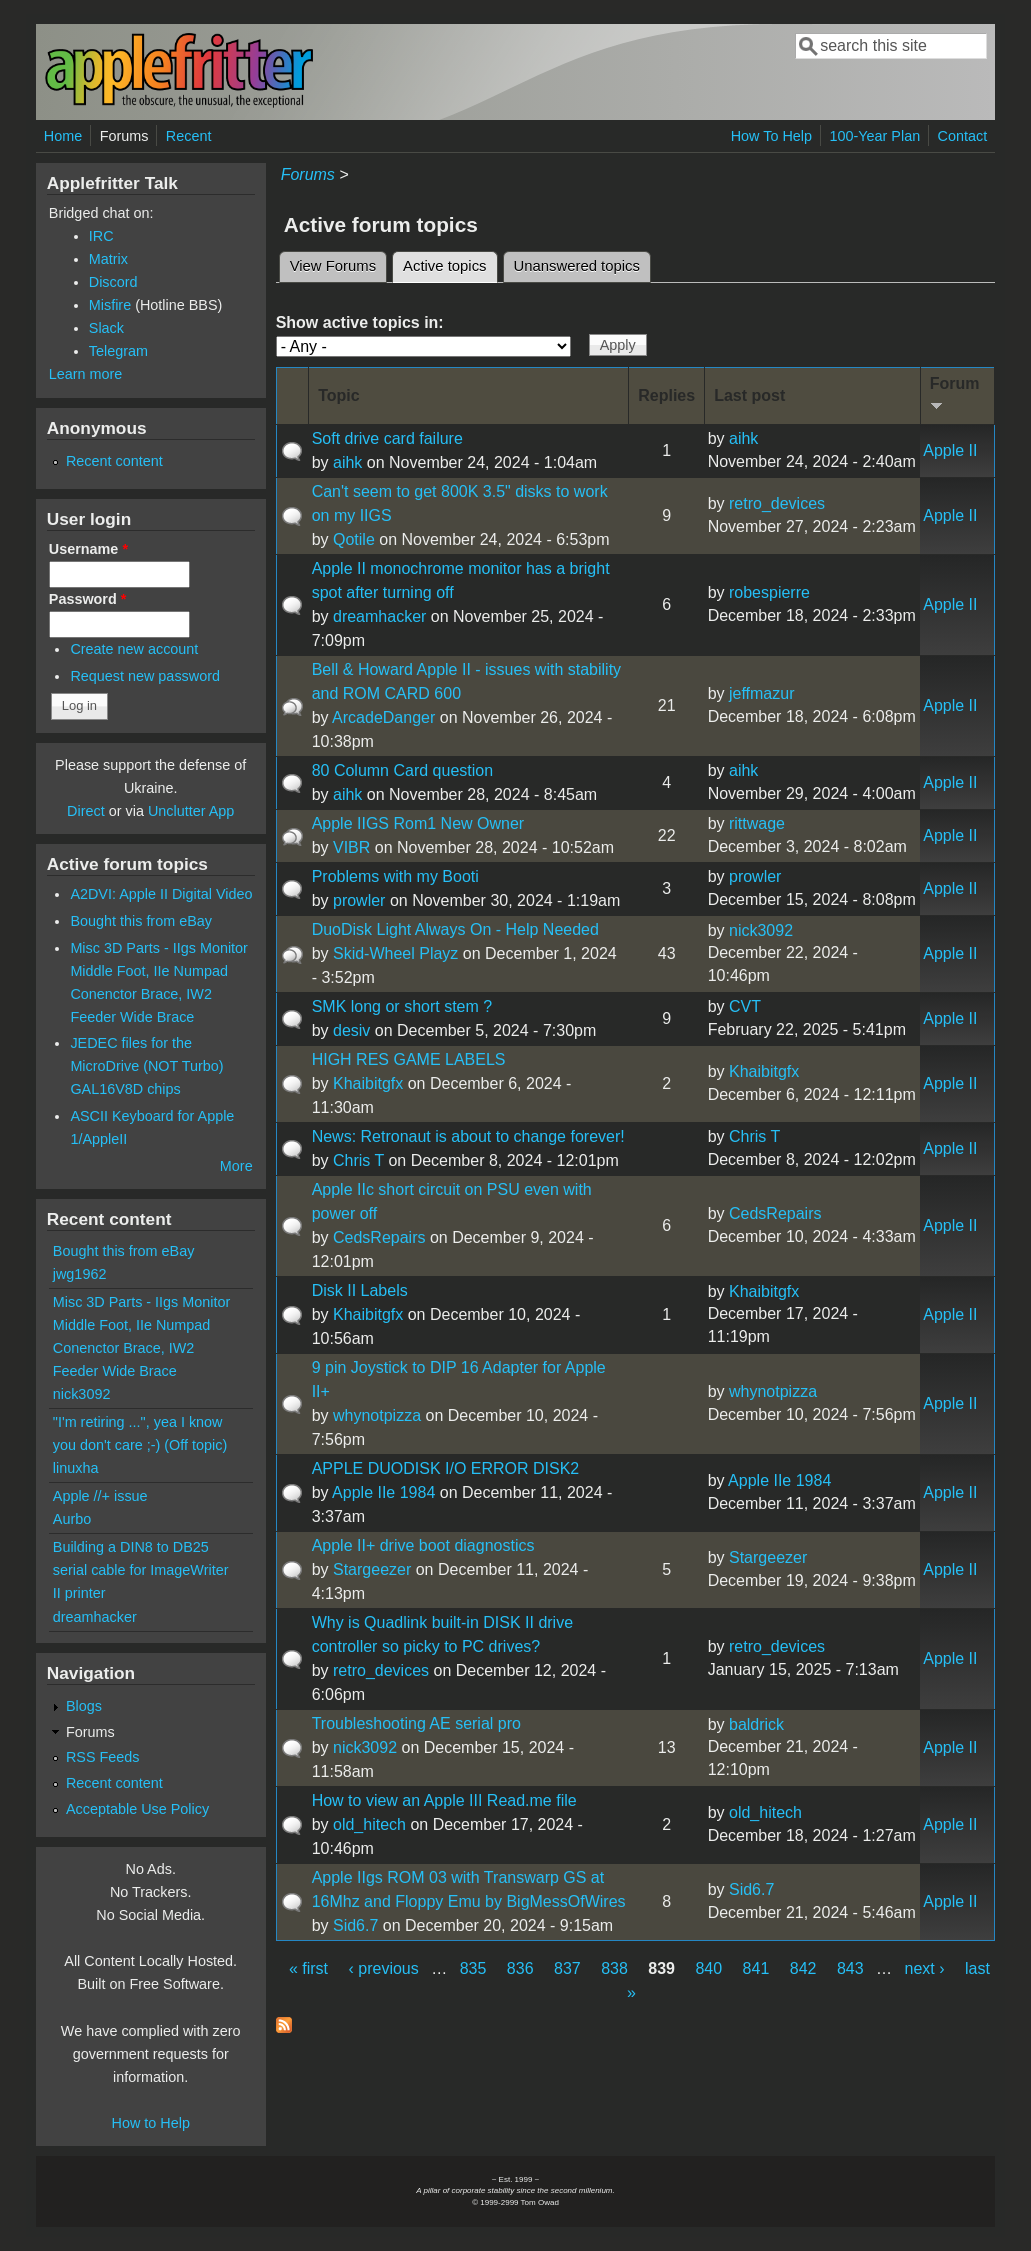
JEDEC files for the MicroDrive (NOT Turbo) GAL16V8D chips (146, 1066)
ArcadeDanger (383, 717)
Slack (106, 328)
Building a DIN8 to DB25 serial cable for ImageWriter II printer (141, 1570)
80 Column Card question (402, 770)
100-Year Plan (874, 136)
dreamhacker (379, 616)
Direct (86, 811)
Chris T (358, 1160)
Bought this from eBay (141, 921)
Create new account (134, 649)
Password (88, 599)
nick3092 (761, 930)
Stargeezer (372, 1569)
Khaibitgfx (368, 1083)
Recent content (114, 461)
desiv (351, 1030)
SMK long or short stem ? (402, 1006)
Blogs (84, 1706)
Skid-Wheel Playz (395, 953)
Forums (124, 136)
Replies (666, 395)
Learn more (86, 374)
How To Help (771, 136)
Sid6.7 (355, 1925)
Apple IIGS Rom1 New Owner (418, 823)
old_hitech (369, 1824)
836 (520, 1968)
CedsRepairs (379, 1237)
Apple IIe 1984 (383, 1492)
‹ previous (384, 1968)
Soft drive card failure (387, 438)
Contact (963, 136)
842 (803, 1968)
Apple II (950, 450)
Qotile (354, 539)
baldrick (756, 1724)
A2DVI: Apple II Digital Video (161, 894)
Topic (338, 395)
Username (88, 549)
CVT (745, 1006)
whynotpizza (377, 1415)
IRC (101, 236)
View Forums (333, 266)
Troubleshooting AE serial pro (416, 1723)
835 (473, 1968)
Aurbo (72, 1519)
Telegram (118, 351)
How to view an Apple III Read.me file (444, 1800)
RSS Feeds (103, 1757)
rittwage (757, 823)
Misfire (110, 305)
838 (614, 1968)
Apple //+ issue (100, 1496)
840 (708, 1968)
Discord (113, 282)
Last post (749, 395)
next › (925, 1968)
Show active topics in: (360, 322)
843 (850, 1968)
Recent (189, 136)
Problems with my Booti (395, 876)
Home (63, 136)
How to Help (151, 2123)
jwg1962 (80, 1274)
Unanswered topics (577, 266)
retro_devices (777, 503)
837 (567, 1968)
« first (308, 1968)
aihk (347, 462)
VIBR (351, 847)
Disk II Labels (360, 1290)
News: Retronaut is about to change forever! (468, 1136)
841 (756, 1968)
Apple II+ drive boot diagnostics (423, 1545)
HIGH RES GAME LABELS (409, 1059)
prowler (359, 900)
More (236, 1166)
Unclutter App (191, 811)
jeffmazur (762, 693)
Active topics (450, 263)
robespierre (769, 592)
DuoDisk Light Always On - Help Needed (455, 929)
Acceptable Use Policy (137, 1809)
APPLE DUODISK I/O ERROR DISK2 (446, 1468)
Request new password (145, 676)
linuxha (76, 1468)
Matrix (108, 259)
